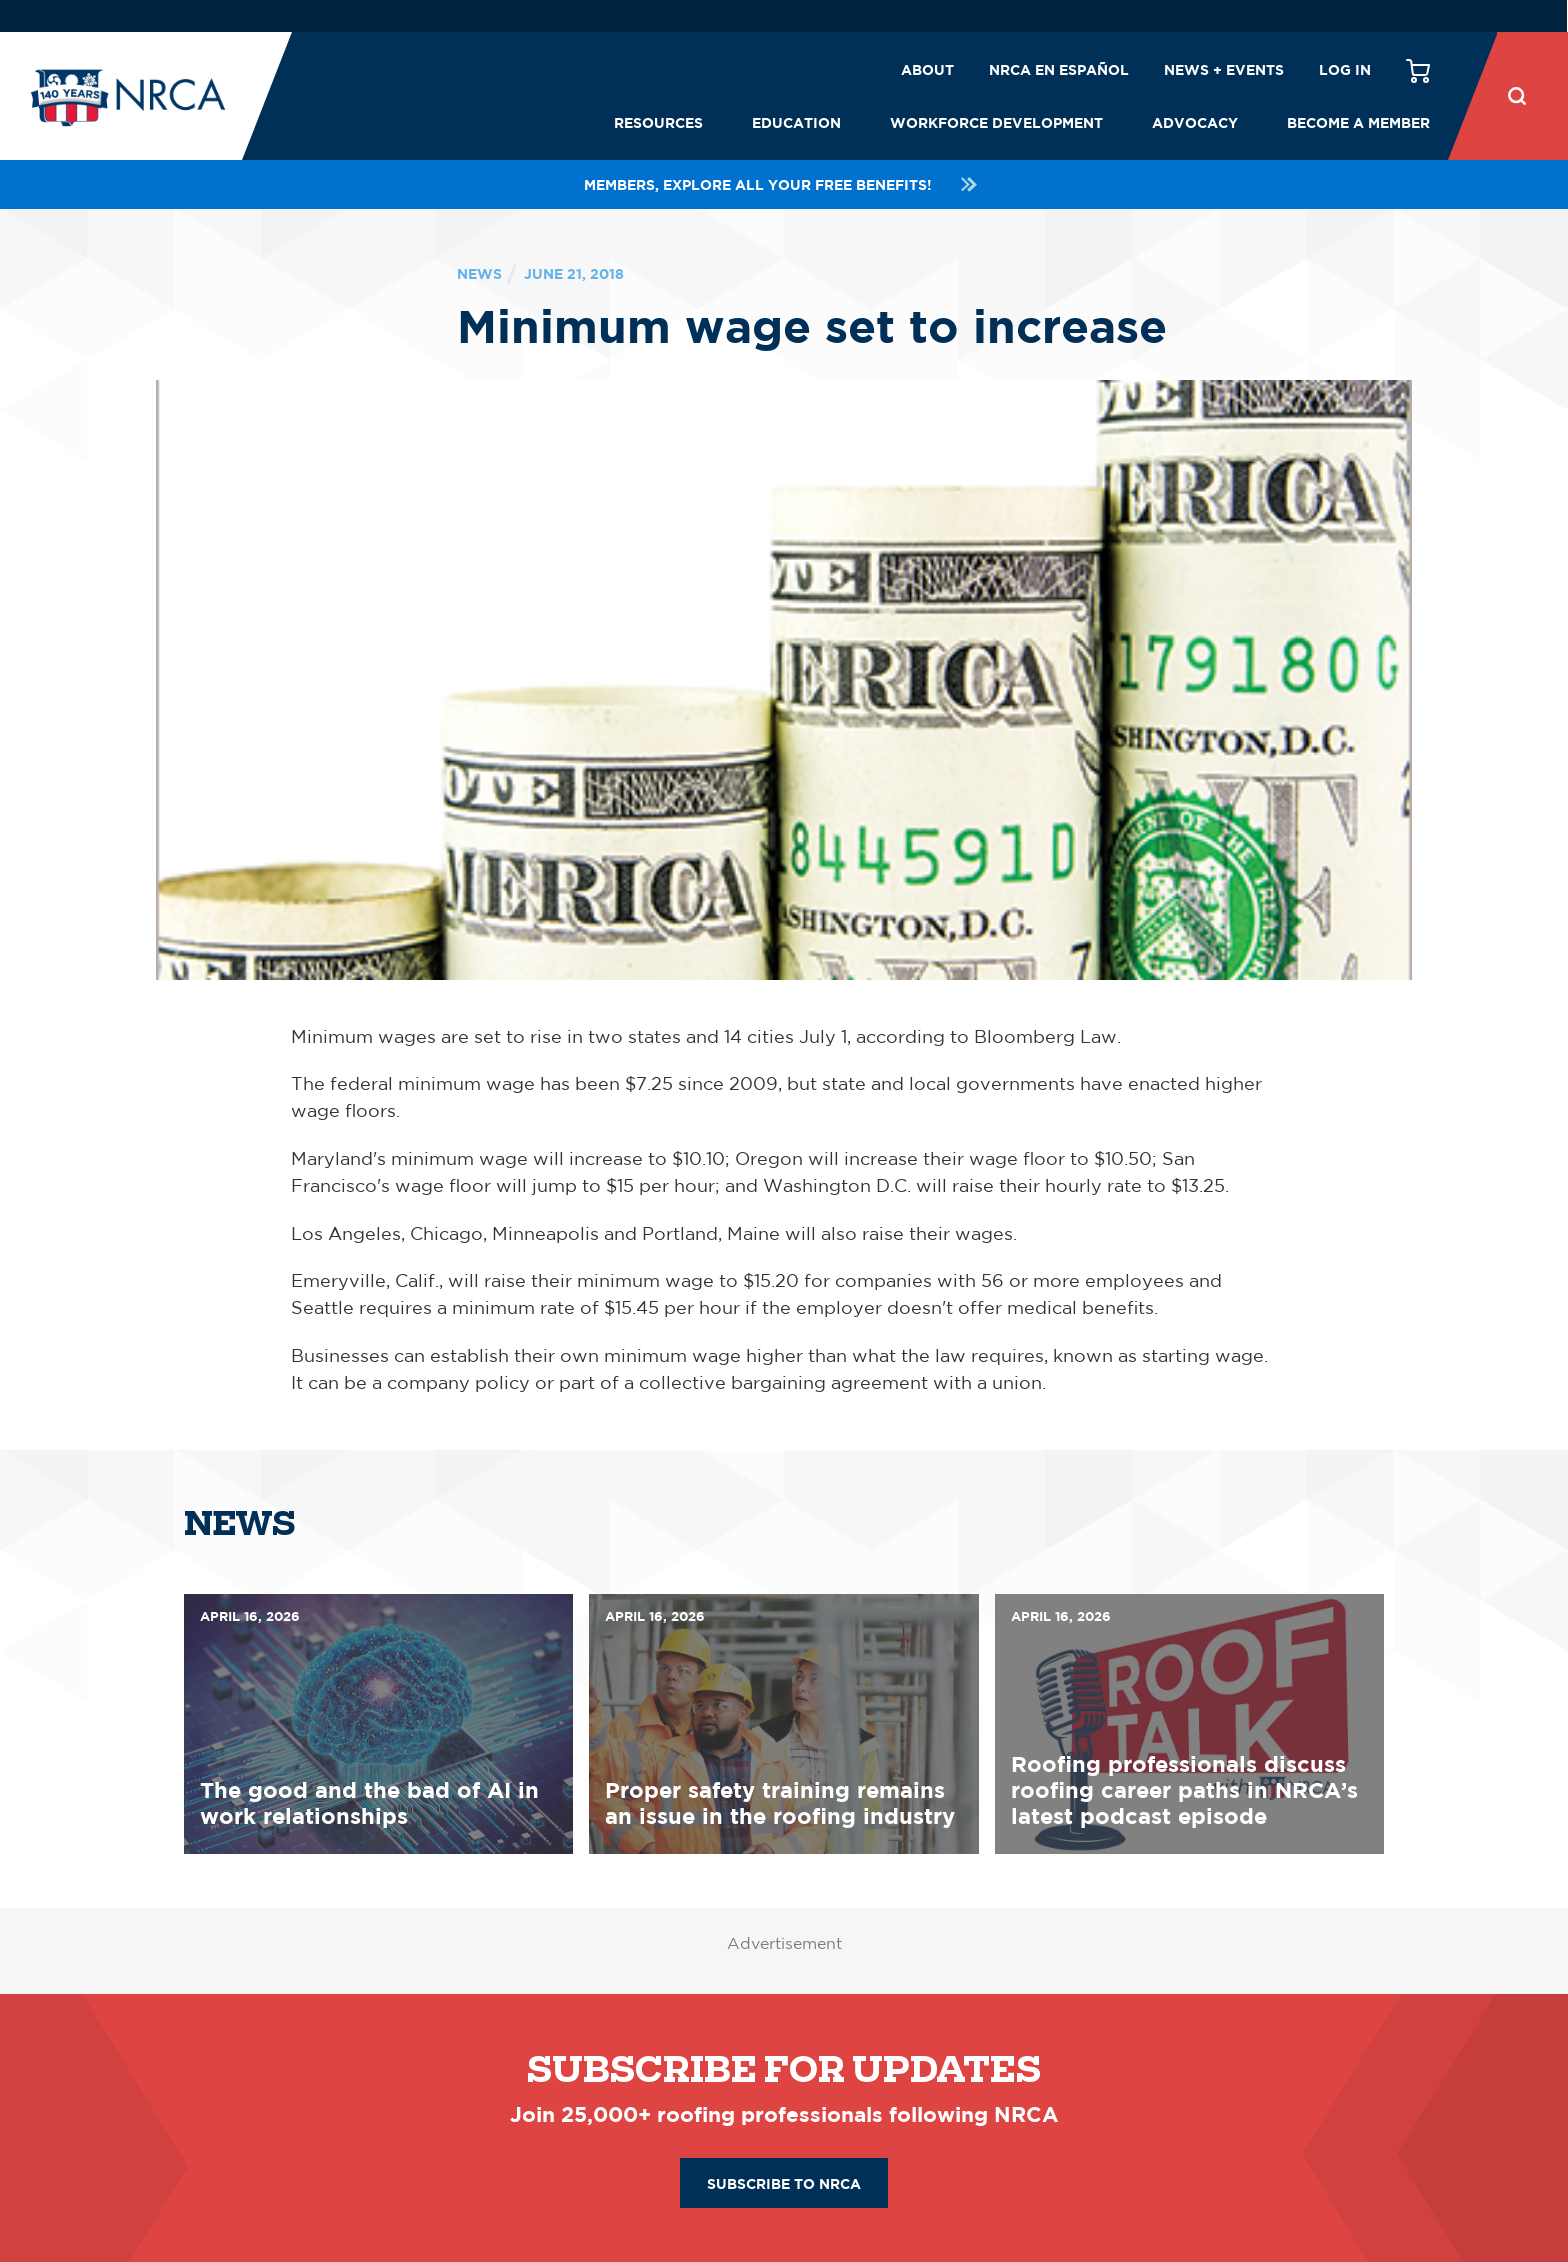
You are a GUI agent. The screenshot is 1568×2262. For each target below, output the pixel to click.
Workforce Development (996, 122)
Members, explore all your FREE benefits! (783, 184)
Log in (1345, 69)
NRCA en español (1059, 69)
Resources (658, 122)
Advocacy (1195, 122)
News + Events (1224, 69)
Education (796, 122)
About (927, 69)
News (479, 273)
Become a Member (1358, 122)
